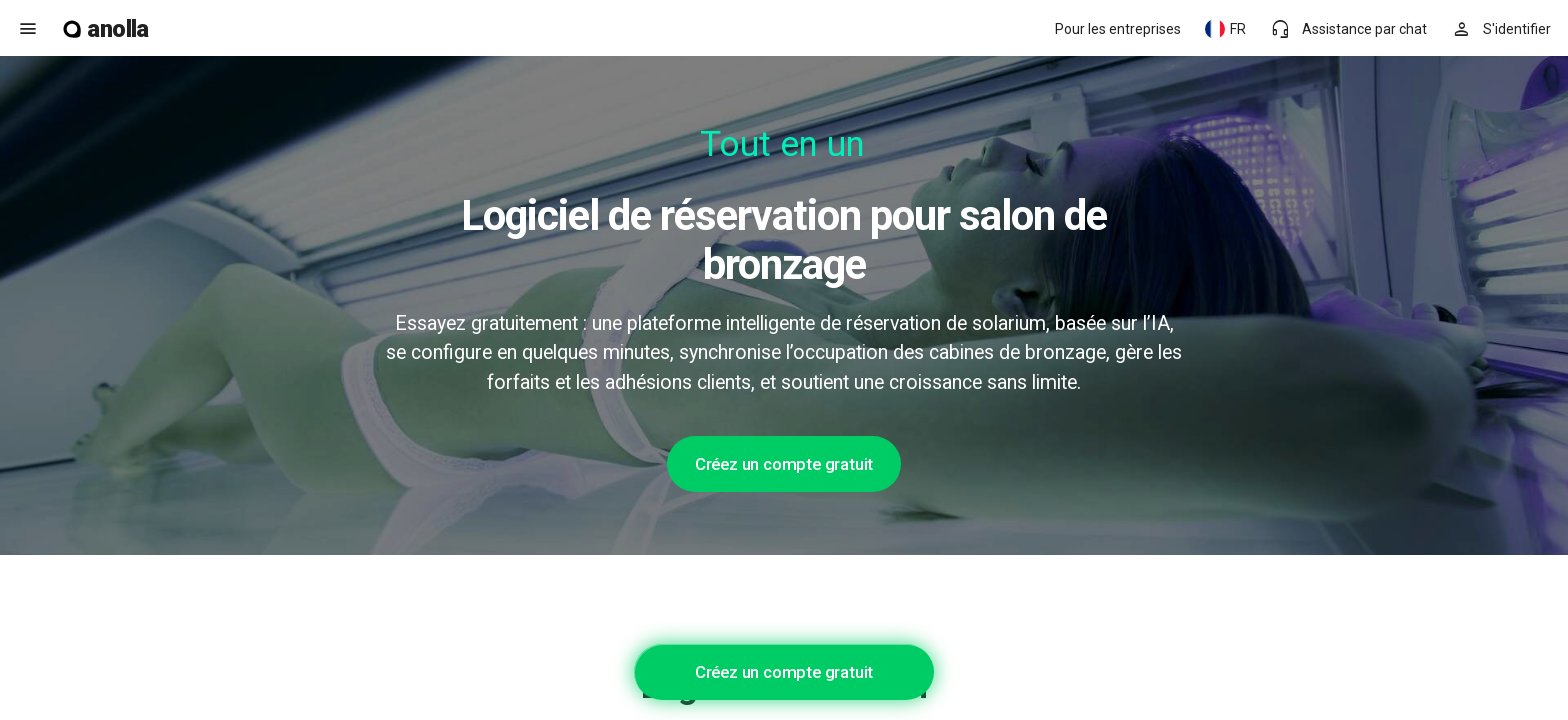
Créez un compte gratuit (784, 464)
